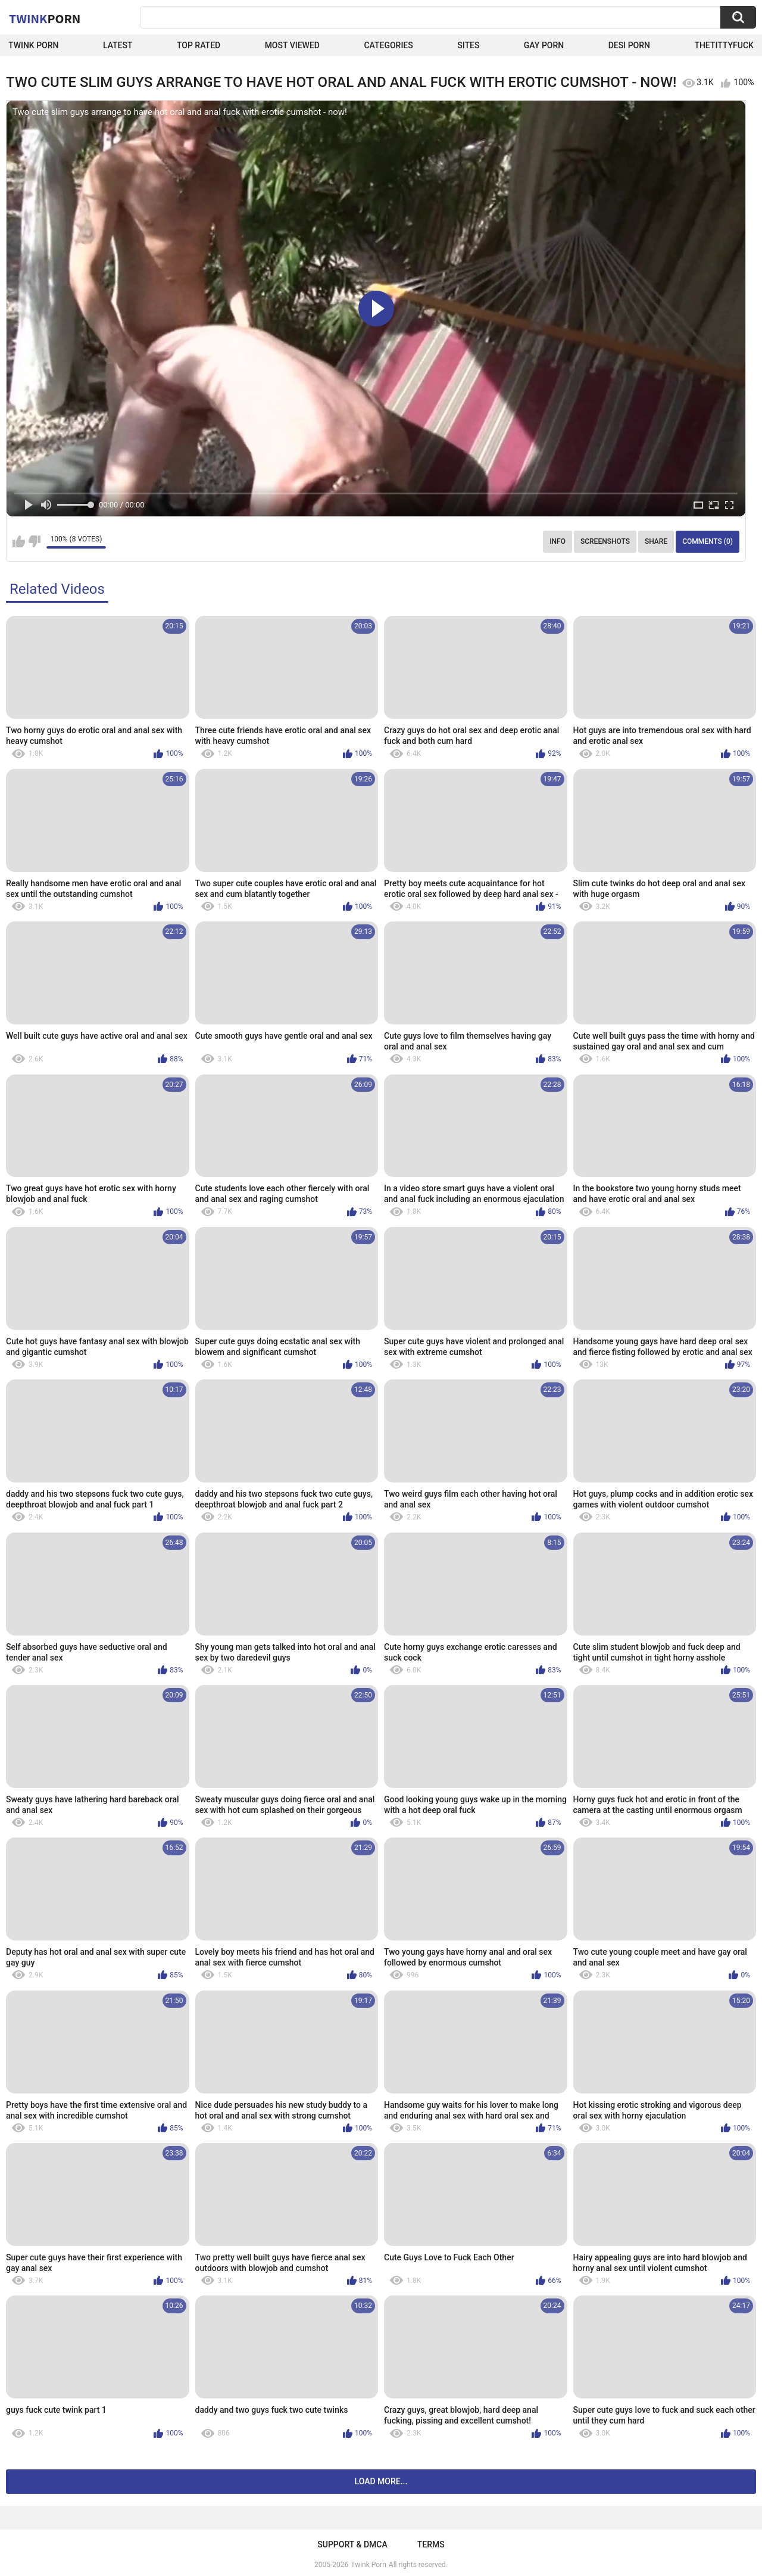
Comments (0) (707, 541)
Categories (388, 45)
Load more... (381, 2481)
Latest (118, 45)
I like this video (19, 541)
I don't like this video (34, 541)
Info (557, 541)
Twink (44, 18)
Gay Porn (544, 45)
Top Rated (198, 45)
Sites (468, 45)
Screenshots (605, 541)
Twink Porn (33, 45)
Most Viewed (292, 45)
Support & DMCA (352, 2544)
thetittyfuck (724, 45)
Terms (431, 2544)
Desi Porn (629, 45)
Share (656, 541)
